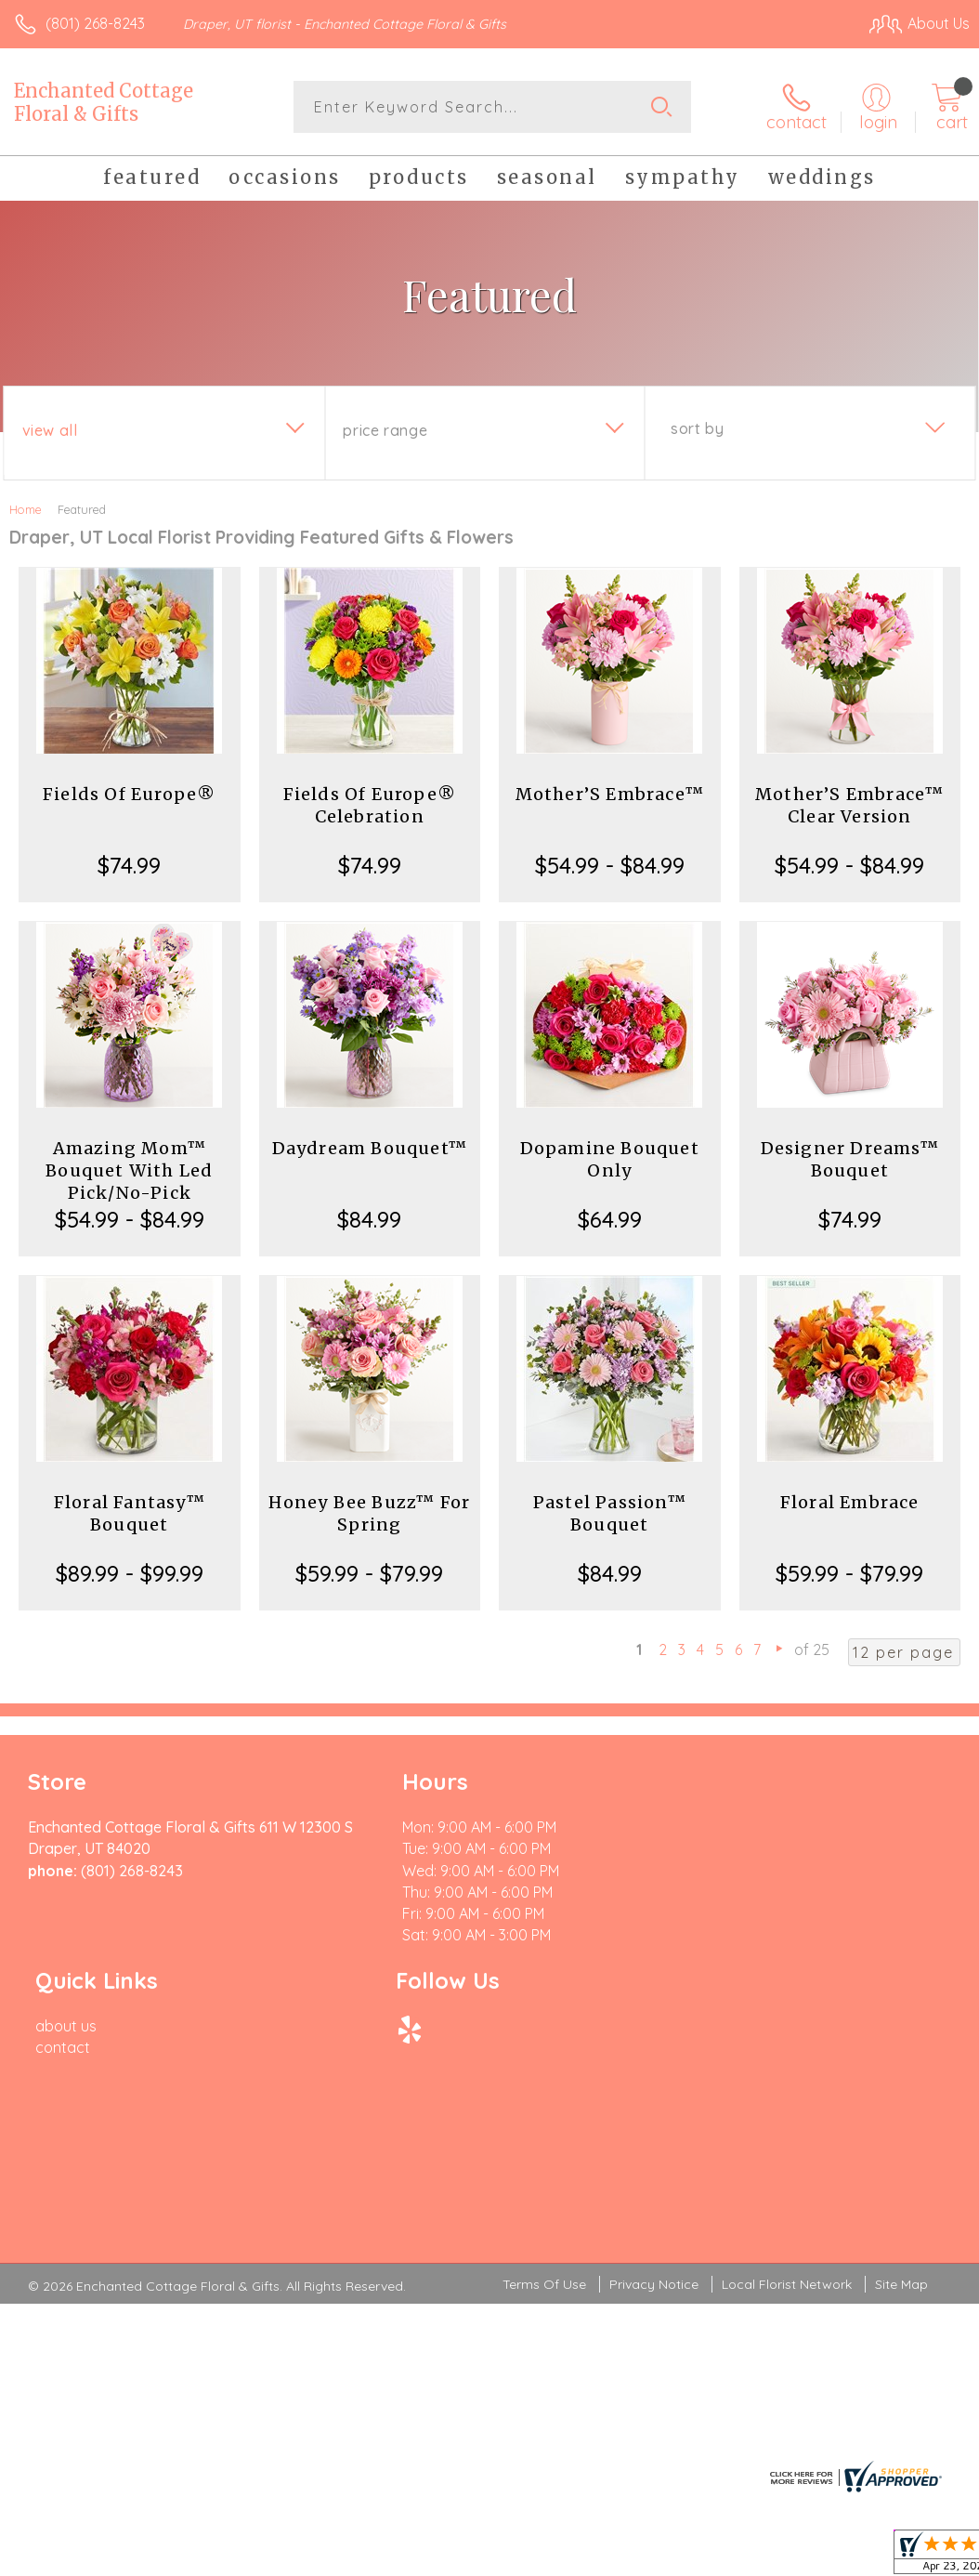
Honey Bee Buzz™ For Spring (369, 1513)
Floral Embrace (850, 1502)
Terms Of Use (544, 2091)
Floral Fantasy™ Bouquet (129, 1513)
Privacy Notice (653, 2091)
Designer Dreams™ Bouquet (850, 1159)
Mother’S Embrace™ (610, 794)
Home (25, 509)
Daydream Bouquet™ (369, 1148)
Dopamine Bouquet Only (609, 1159)
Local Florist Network (787, 2091)
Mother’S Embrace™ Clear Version (849, 805)
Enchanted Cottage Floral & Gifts (103, 102)
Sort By (697, 428)
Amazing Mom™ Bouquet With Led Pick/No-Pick (129, 1170)
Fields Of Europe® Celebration (369, 805)
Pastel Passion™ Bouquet (609, 1513)
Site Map (901, 2091)
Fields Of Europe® (129, 794)
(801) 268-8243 (95, 23)
